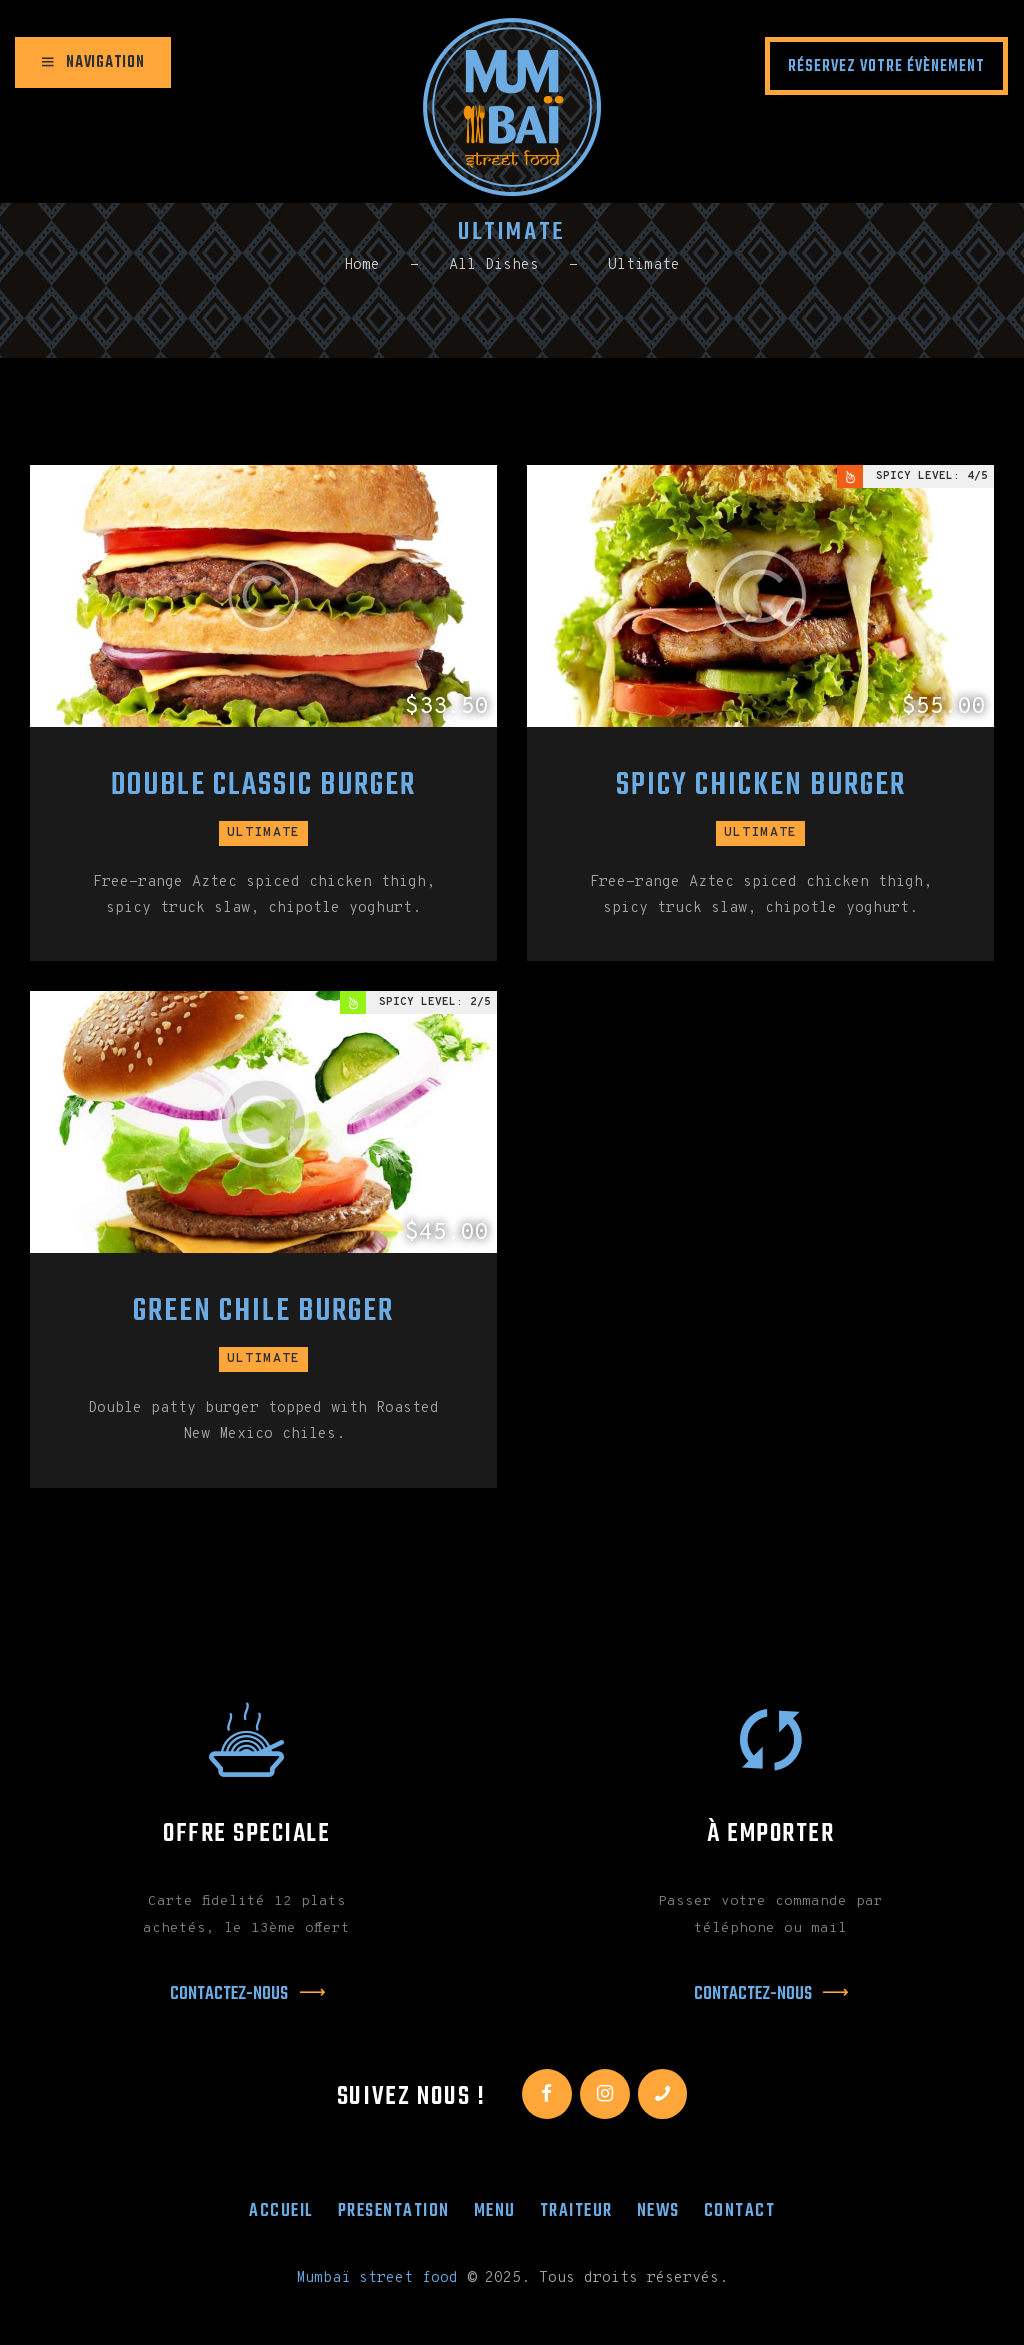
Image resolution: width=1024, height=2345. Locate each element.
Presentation (394, 2211)
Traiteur (576, 2211)
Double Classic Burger (263, 786)
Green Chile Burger (263, 1312)
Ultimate (264, 833)
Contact (740, 2211)
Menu (495, 2211)
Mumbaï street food (377, 2278)
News (658, 2211)
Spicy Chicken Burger (761, 786)
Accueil (281, 2211)
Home (362, 265)
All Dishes (494, 265)
